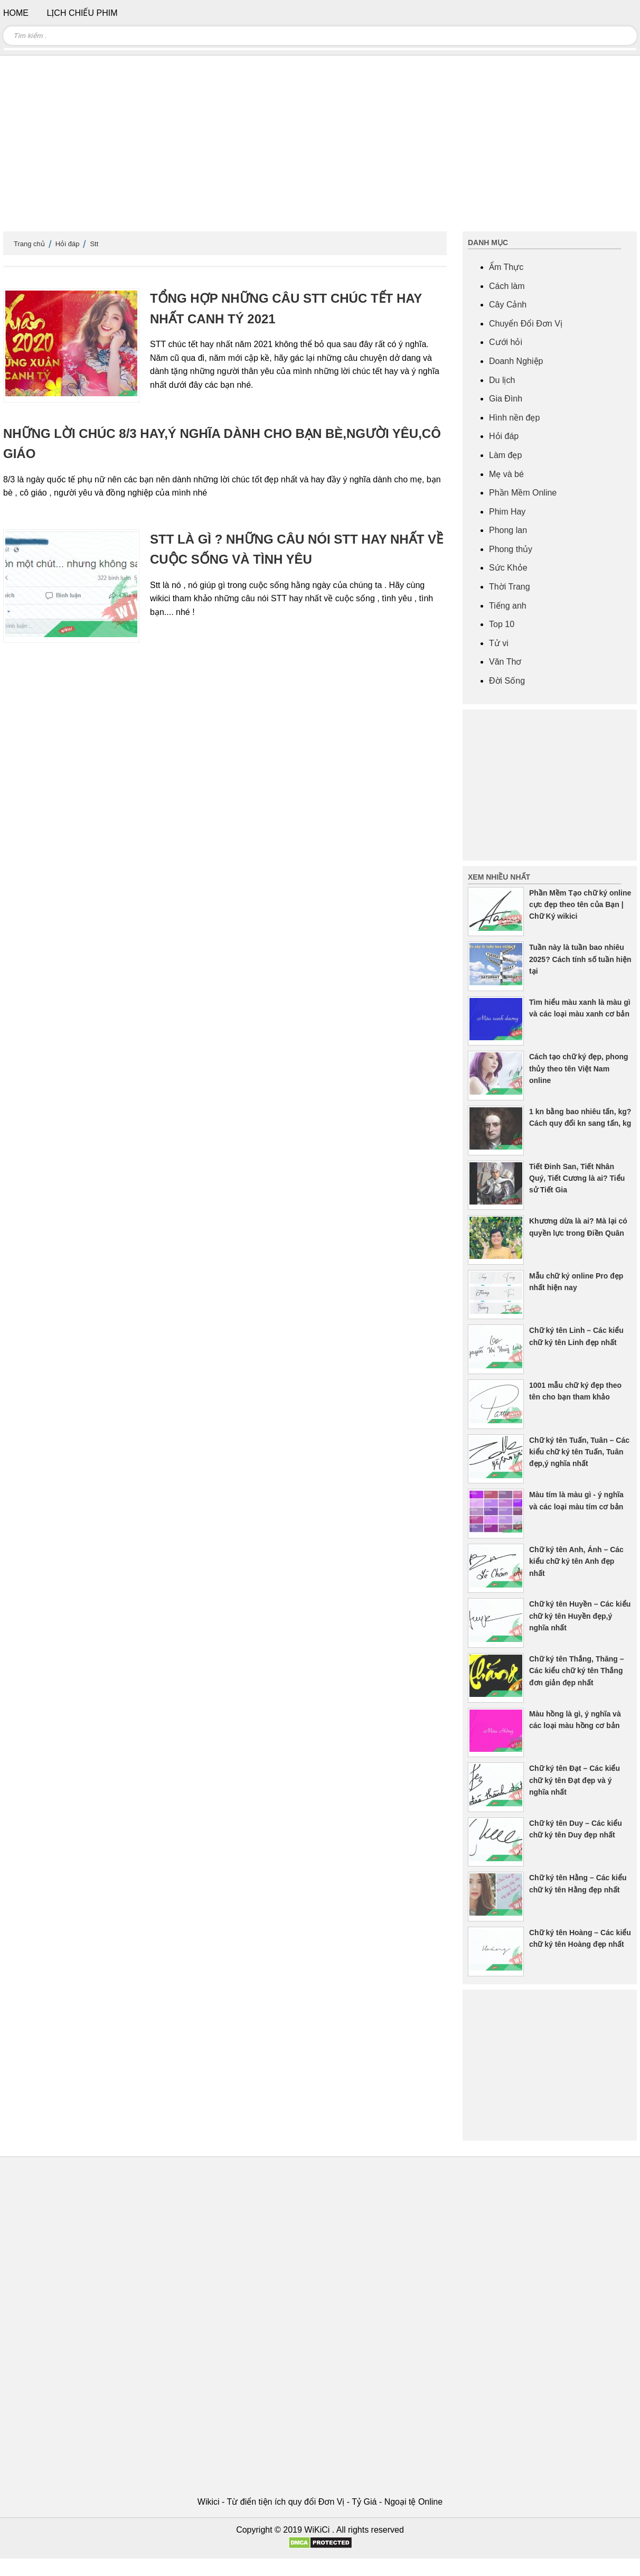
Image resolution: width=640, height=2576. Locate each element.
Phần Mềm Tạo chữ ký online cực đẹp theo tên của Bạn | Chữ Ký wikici (580, 905)
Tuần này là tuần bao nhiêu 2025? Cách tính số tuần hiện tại (580, 959)
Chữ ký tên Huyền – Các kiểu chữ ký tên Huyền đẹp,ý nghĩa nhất (579, 1616)
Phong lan (508, 530)
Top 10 (501, 624)
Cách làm (507, 286)
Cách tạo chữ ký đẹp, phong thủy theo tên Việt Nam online (578, 1068)
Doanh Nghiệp (516, 361)
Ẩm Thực (506, 267)
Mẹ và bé (506, 474)
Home (16, 12)
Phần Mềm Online (523, 492)
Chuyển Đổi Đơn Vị (525, 323)
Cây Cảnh (507, 304)
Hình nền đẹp (514, 417)
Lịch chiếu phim (81, 12)
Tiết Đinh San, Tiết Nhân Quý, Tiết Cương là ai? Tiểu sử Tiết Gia (577, 1178)
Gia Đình (505, 398)
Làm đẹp (505, 455)
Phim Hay (507, 511)
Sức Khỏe (508, 567)
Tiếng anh (507, 605)
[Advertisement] (320, 148)
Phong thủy (510, 549)
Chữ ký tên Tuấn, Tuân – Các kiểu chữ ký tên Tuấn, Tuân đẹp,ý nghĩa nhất (579, 1452)
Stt (94, 244)
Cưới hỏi (505, 342)
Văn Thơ (505, 661)
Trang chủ (29, 244)
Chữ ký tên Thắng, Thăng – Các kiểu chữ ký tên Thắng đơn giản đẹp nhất (576, 1671)
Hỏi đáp (67, 244)
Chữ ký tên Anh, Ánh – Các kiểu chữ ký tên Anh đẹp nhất (576, 1561)
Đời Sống (507, 680)
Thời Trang (509, 586)
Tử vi (499, 643)
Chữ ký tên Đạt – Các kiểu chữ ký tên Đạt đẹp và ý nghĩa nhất (574, 1780)
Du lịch (502, 380)
